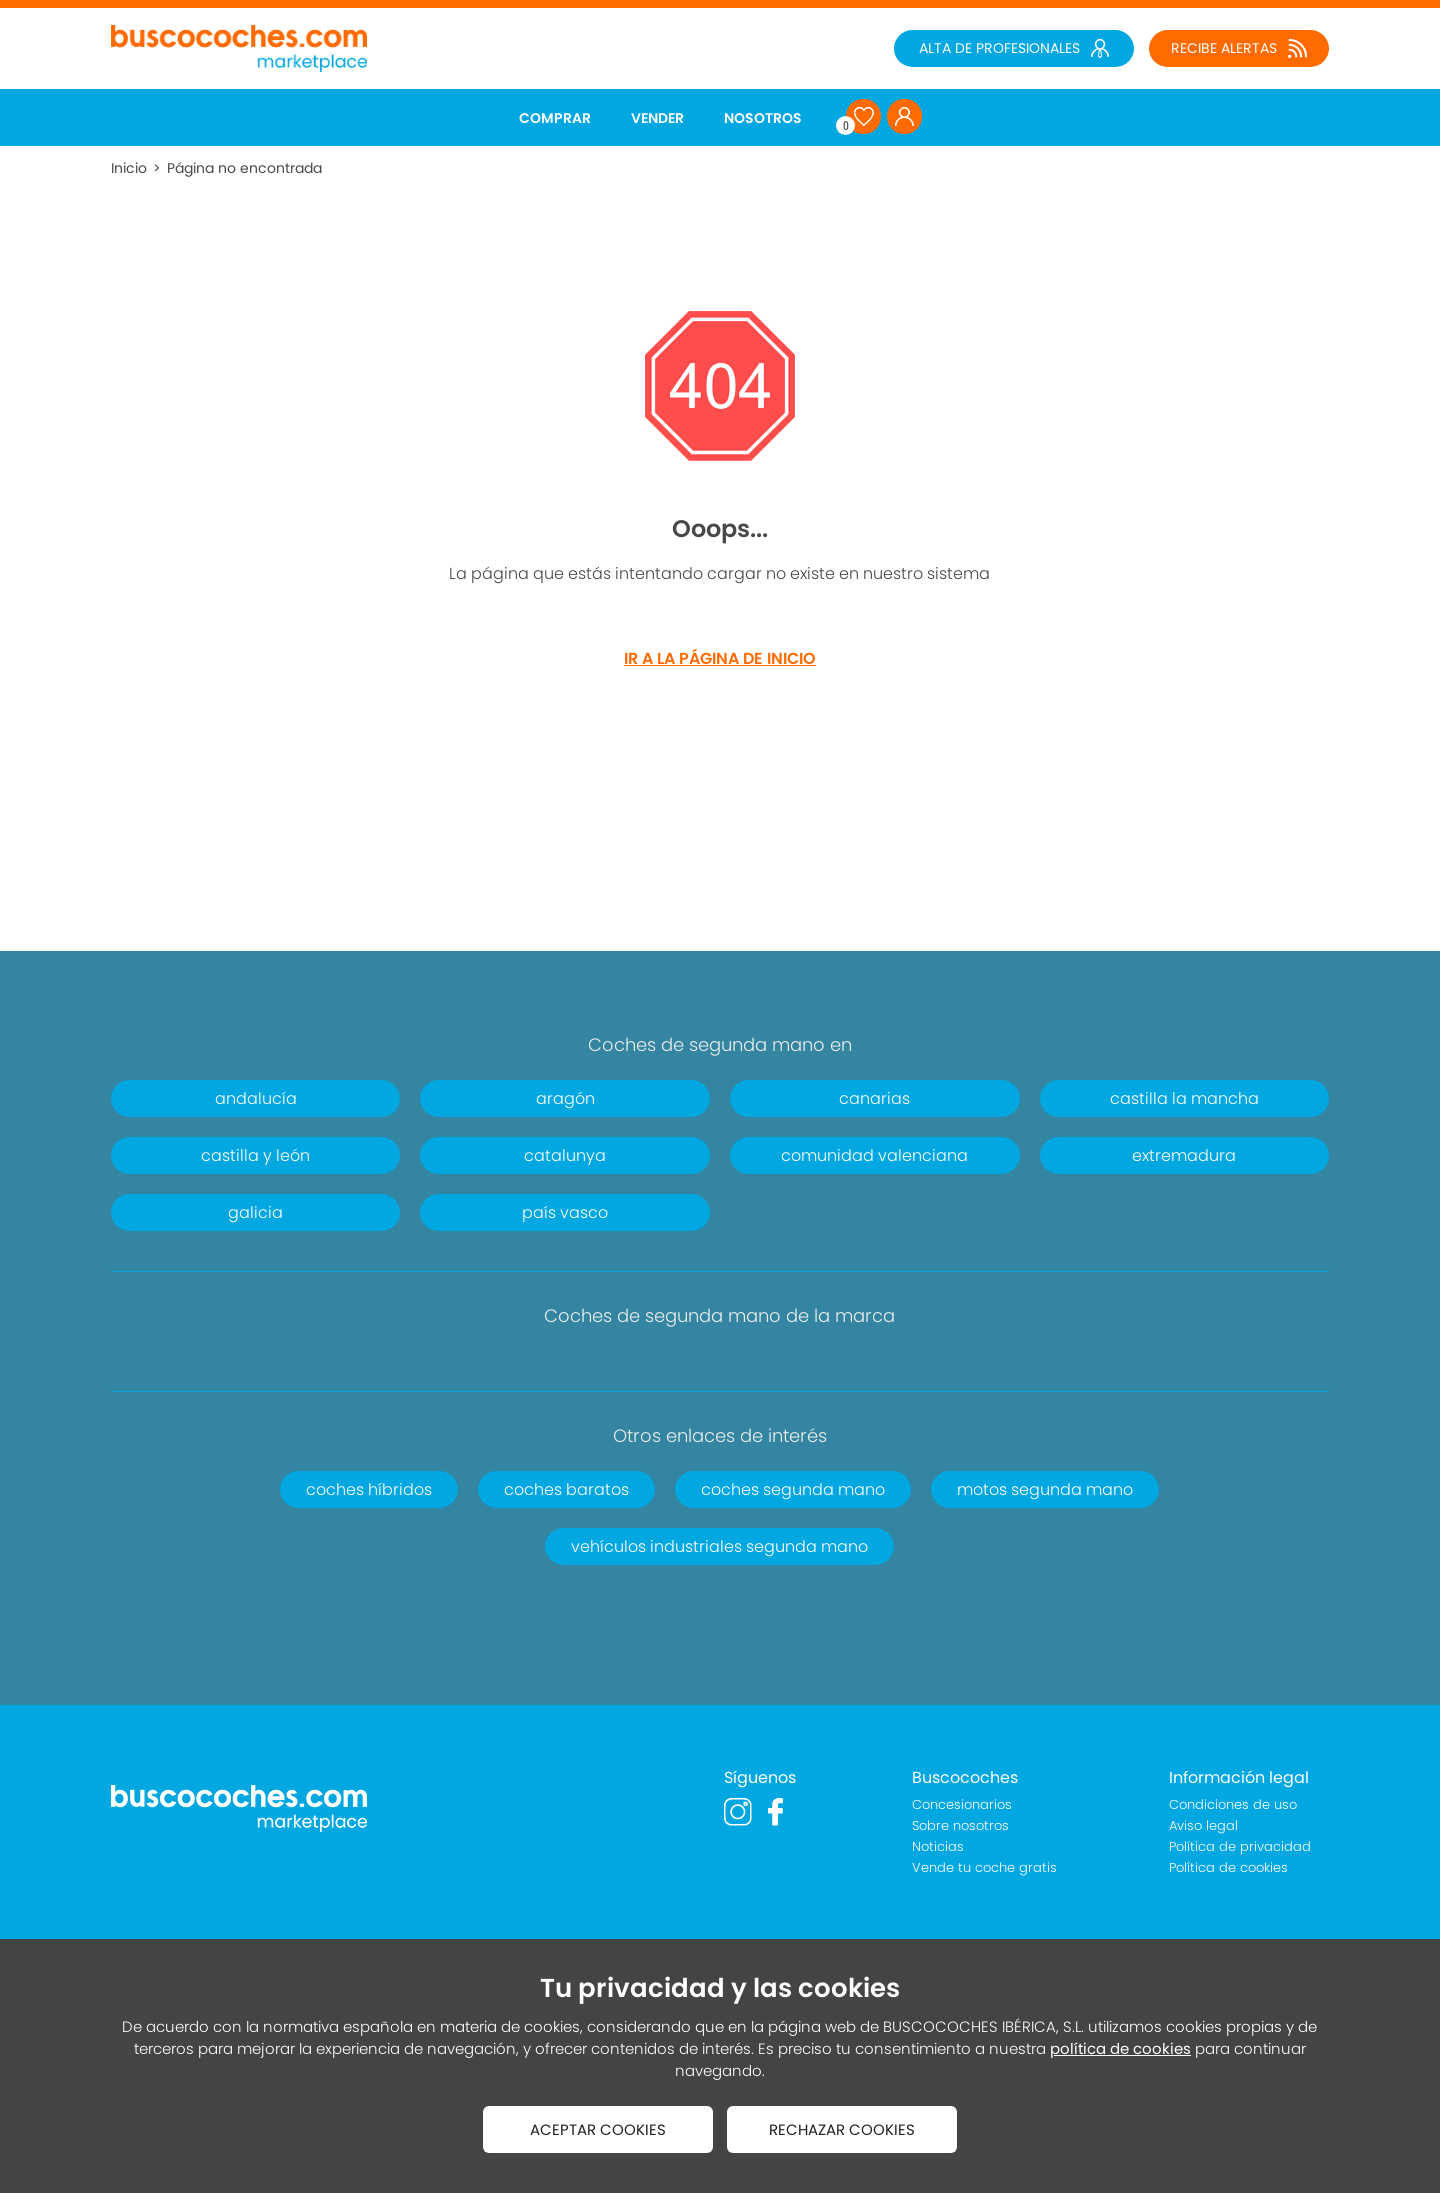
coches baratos (566, 1489)
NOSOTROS (763, 118)
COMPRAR (555, 118)
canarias (874, 1098)
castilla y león (255, 1155)
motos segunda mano (1045, 1489)
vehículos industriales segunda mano (719, 1546)
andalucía (256, 1098)
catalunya (565, 1155)
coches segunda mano (793, 1489)
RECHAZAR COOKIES (842, 2129)
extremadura (1184, 1155)
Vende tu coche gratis (984, 1867)
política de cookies (1120, 2048)
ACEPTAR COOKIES (598, 2129)
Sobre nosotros (960, 1825)
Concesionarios (962, 1804)
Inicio (129, 168)
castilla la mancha (1184, 1098)
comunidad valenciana (874, 1155)
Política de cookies (1228, 1867)
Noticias (938, 1846)
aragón (565, 1098)
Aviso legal (1203, 1825)
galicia (255, 1212)
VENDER (657, 118)
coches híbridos (369, 1489)
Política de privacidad (1240, 1846)
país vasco (565, 1212)
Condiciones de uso (1233, 1804)
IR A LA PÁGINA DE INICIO (720, 658)
